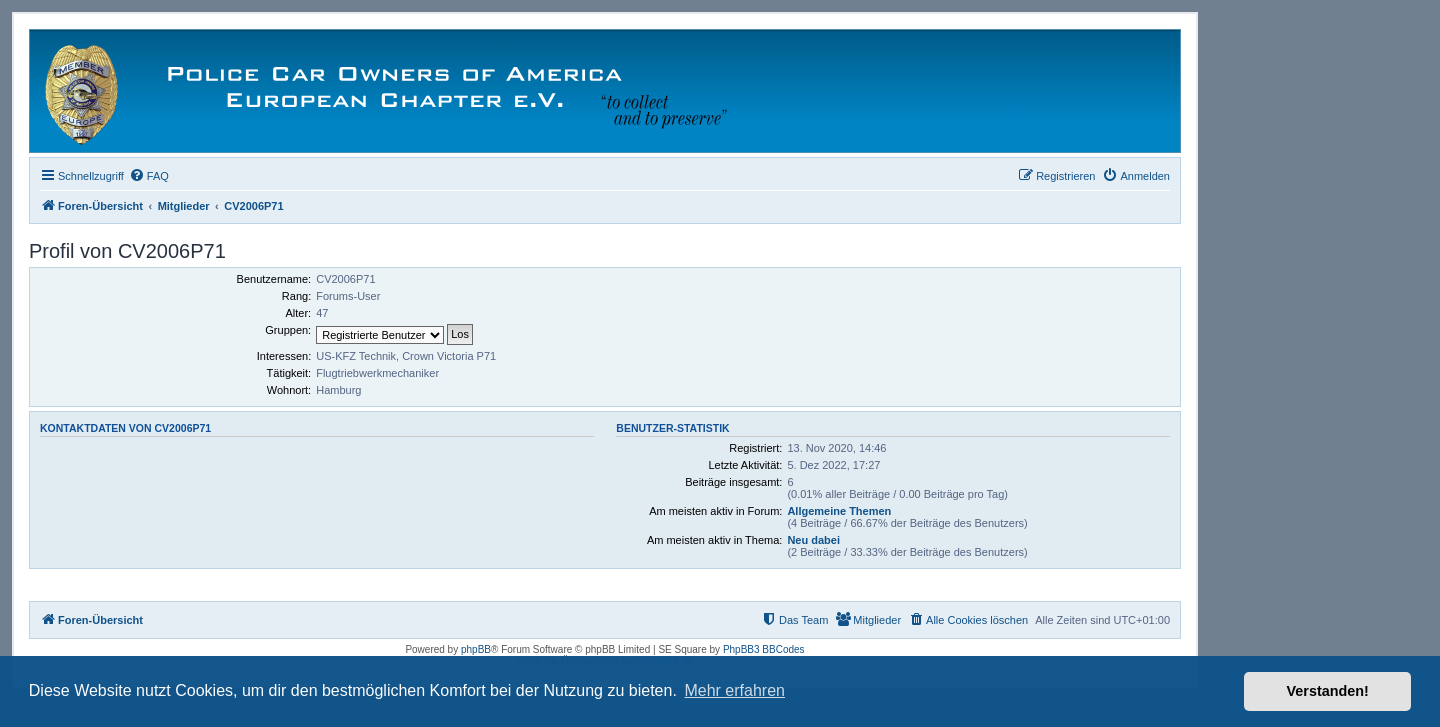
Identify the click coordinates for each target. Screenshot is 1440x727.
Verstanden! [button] (1328, 691)
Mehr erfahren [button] (734, 690)
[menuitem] (149, 176)
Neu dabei (813, 540)
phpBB (476, 649)
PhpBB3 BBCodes (764, 649)
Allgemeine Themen (839, 511)
